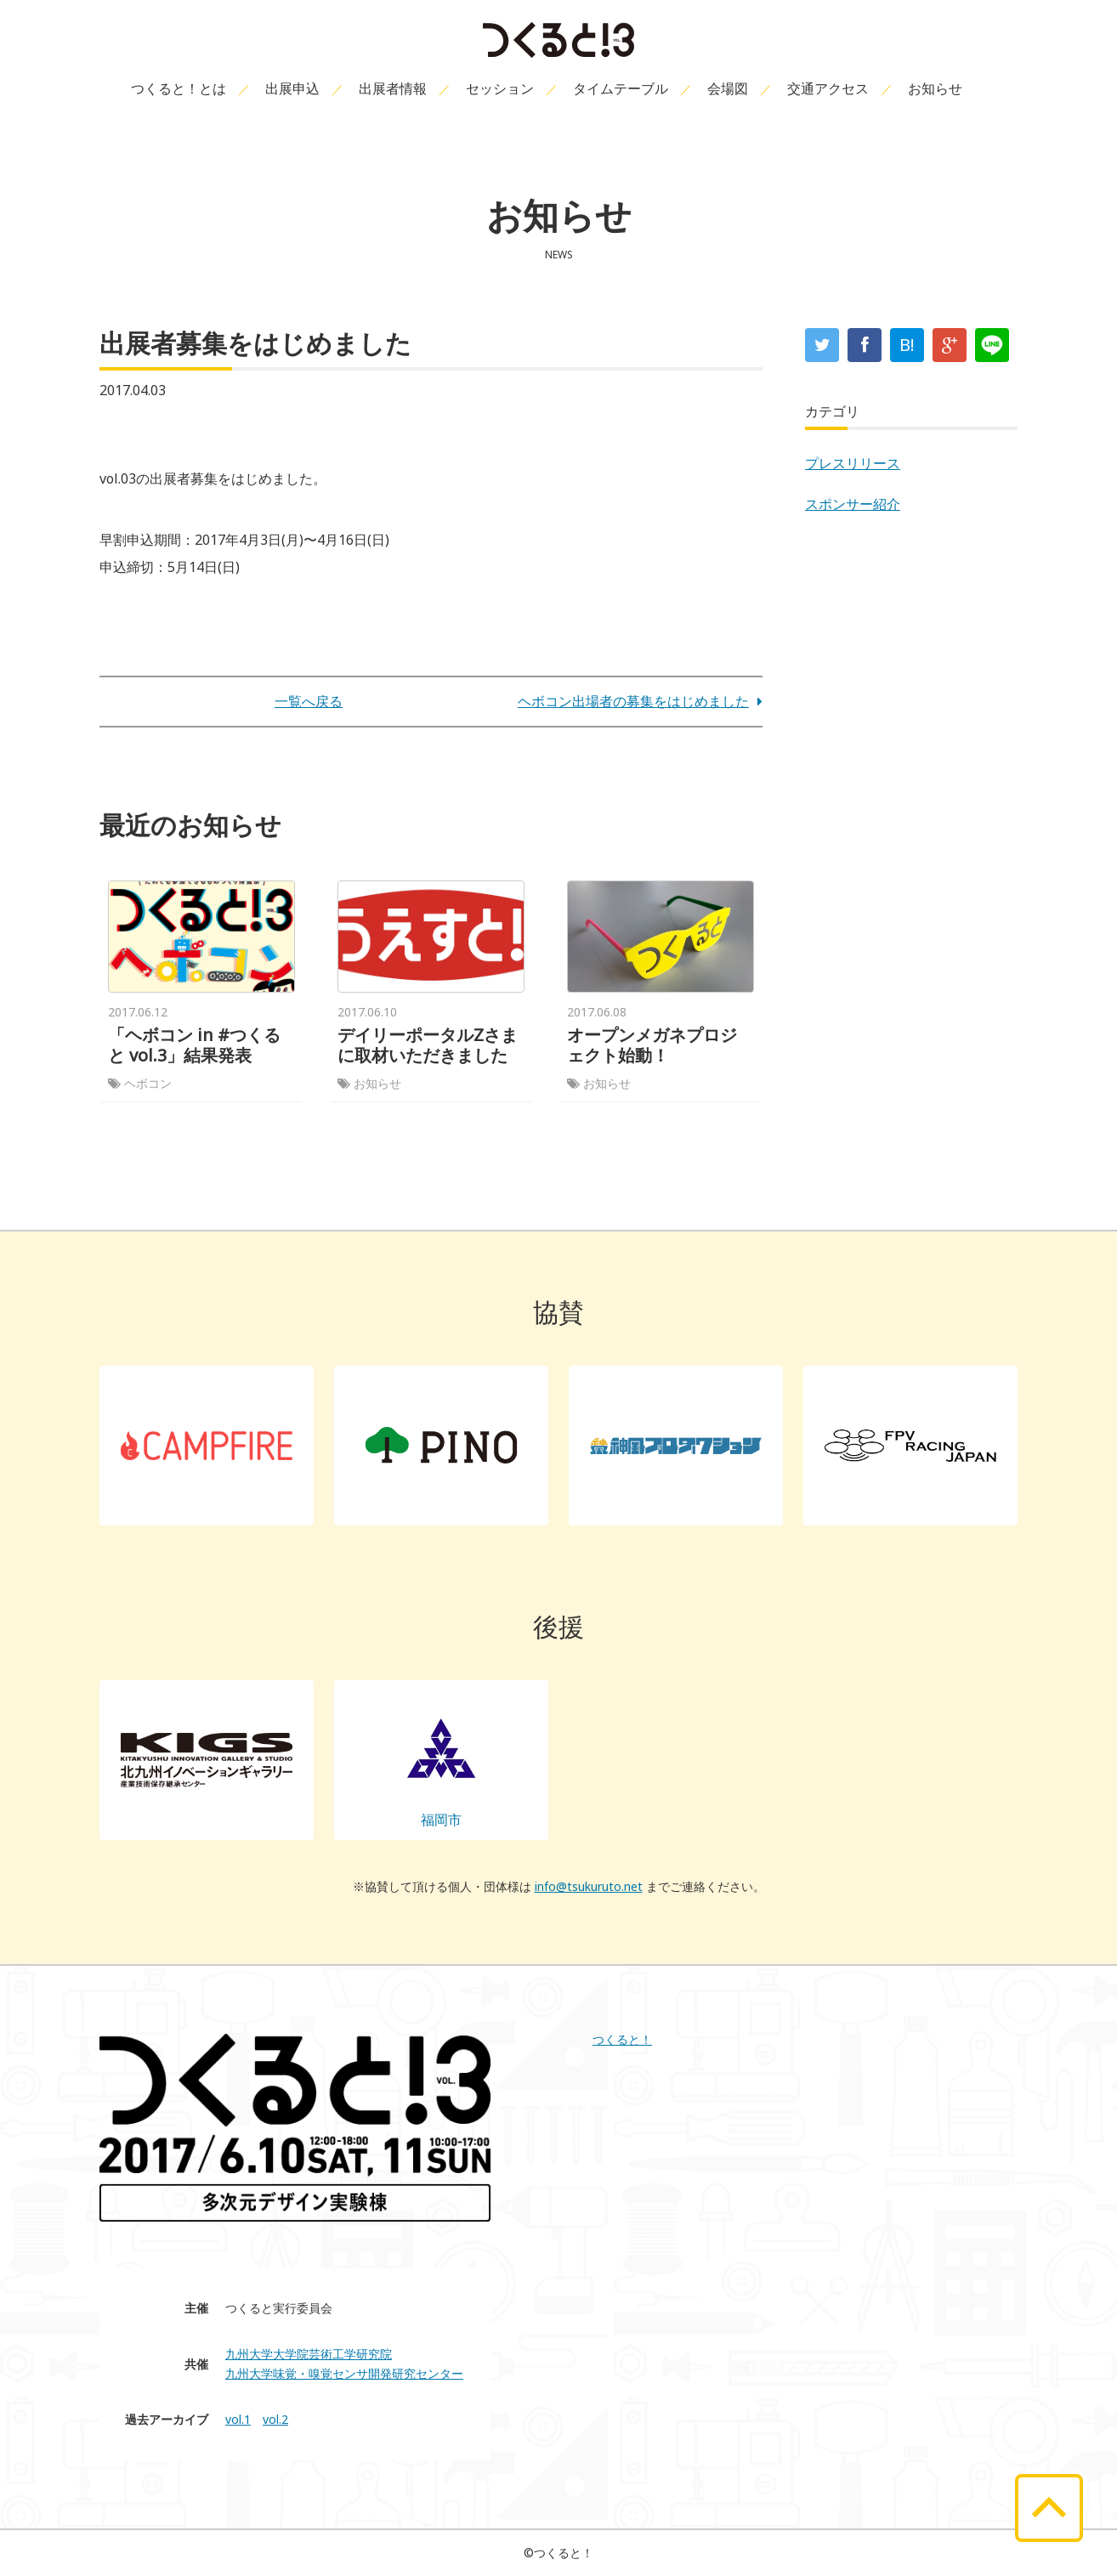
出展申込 (292, 88)
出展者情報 (393, 88)
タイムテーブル (620, 88)
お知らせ (935, 88)
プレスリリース (852, 463)
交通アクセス (828, 88)
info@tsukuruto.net (589, 1886)
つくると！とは (178, 88)
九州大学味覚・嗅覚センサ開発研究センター (344, 2373)
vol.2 (275, 2419)
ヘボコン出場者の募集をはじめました (640, 701)
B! (907, 344)
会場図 (727, 88)
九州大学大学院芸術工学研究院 (308, 2354)
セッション (500, 88)
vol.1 (238, 2419)
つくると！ (622, 2039)
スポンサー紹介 (852, 504)
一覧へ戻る (309, 701)
